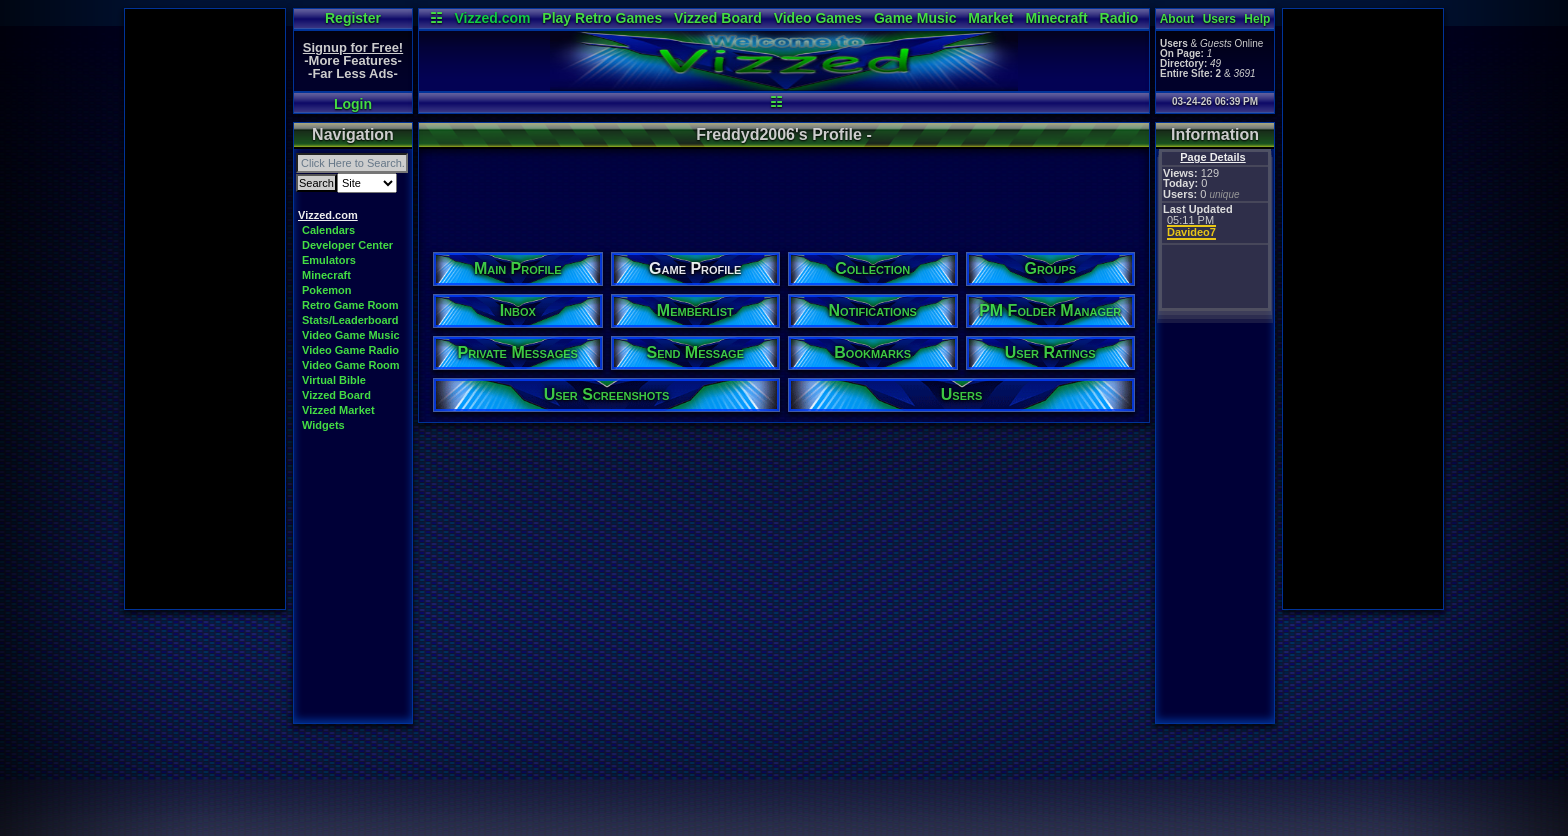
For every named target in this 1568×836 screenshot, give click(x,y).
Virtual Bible (334, 380)
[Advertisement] (205, 309)
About (1177, 19)
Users (1219, 19)
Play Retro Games (602, 18)
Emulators (329, 260)
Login (353, 104)
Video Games (818, 18)
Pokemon (327, 290)
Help (1257, 19)
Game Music (915, 18)
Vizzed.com (492, 18)
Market (990, 18)
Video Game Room (351, 365)
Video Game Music (351, 335)
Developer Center (347, 245)
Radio (1119, 18)
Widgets (323, 425)
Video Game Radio (350, 350)
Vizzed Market (338, 410)
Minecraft (1056, 18)
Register (353, 18)
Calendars (328, 230)
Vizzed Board (718, 18)
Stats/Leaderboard (350, 320)
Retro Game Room (350, 305)
